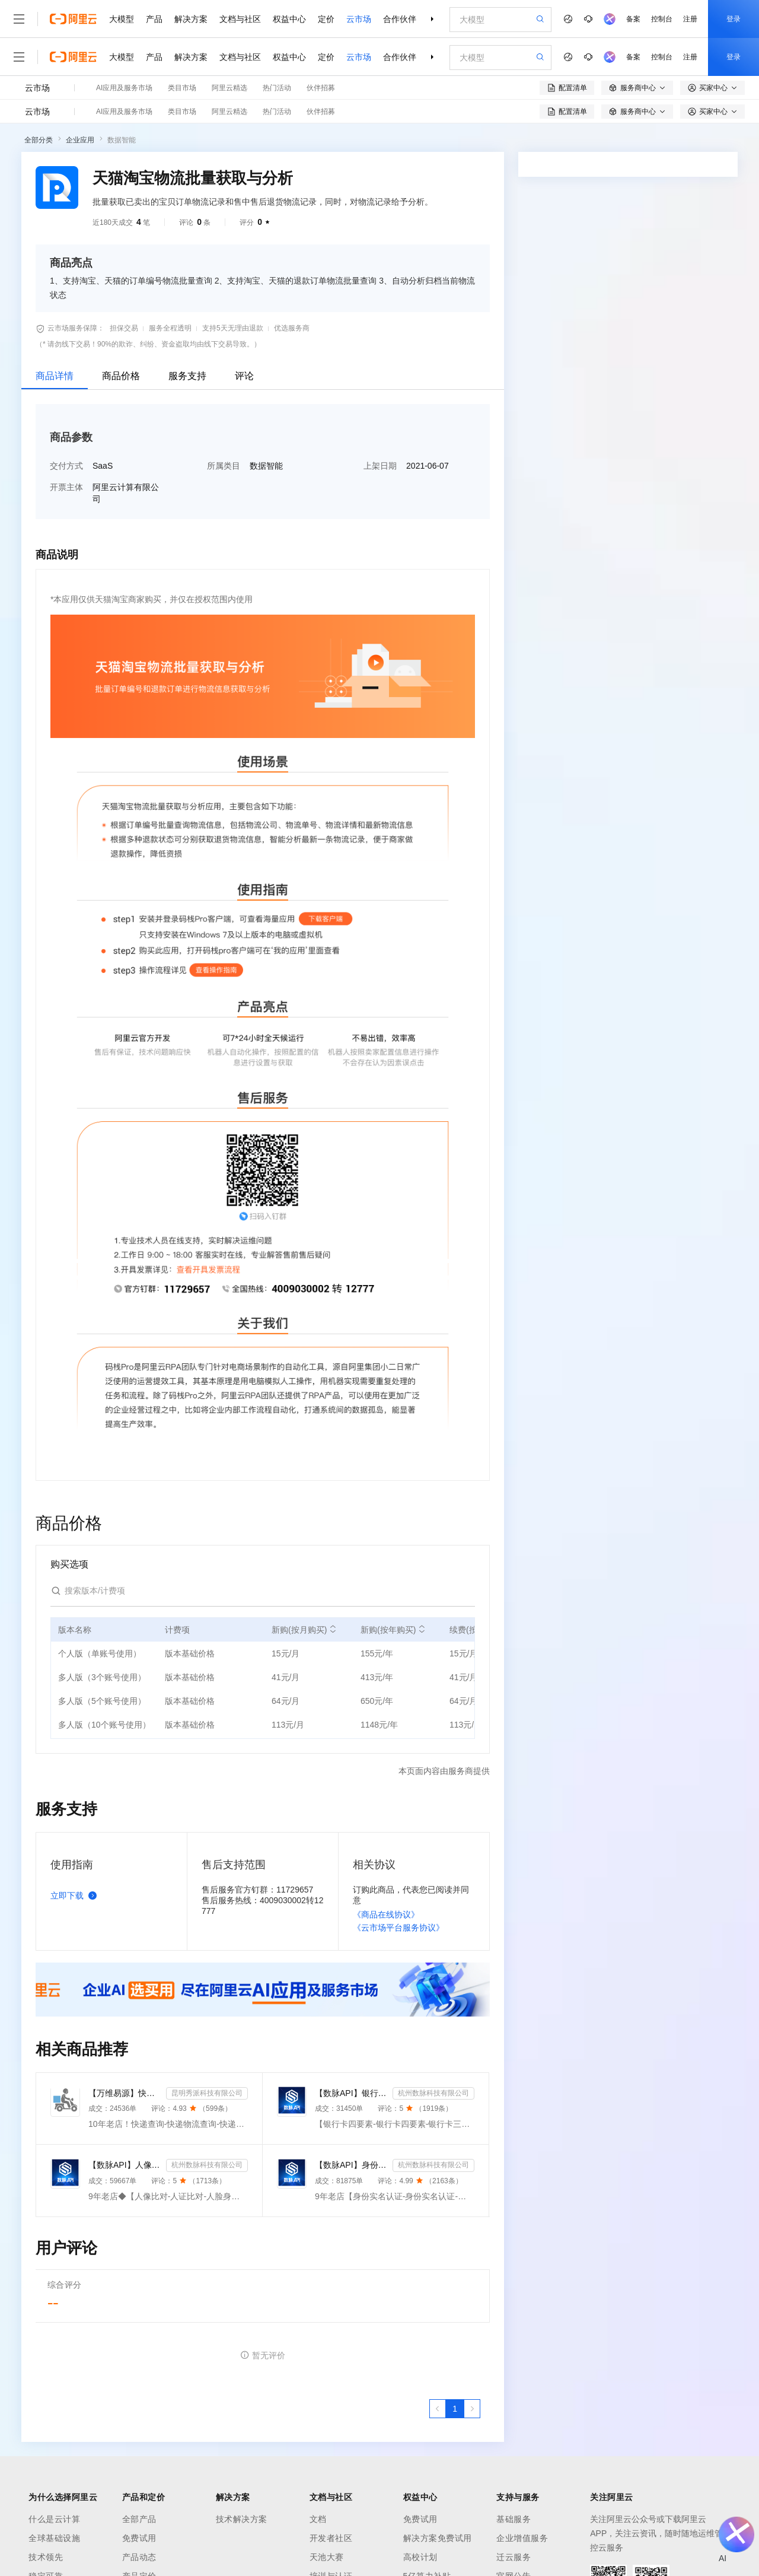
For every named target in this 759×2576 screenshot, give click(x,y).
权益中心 (289, 19)
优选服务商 (292, 328)
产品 (154, 19)
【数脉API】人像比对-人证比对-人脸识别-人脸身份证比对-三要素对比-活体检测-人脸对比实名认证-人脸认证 (124, 2165)
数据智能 (121, 140)
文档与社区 (240, 19)
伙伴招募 (321, 88)
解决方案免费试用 (437, 2538)
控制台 (661, 19)
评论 (244, 376)
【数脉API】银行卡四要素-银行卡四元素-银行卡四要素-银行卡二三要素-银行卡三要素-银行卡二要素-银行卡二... (351, 2093)
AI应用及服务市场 (124, 88)
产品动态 (139, 2557)
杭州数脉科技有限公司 (433, 2093)
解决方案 (191, 19)
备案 (633, 19)
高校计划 (420, 2557)
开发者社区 (331, 2538)
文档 (318, 2519)
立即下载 (75, 1895)
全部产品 (139, 2519)
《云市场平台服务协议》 (398, 1927)
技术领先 (45, 2557)
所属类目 (223, 465)
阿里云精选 (229, 88)
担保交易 (124, 328)
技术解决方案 (241, 2519)
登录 (733, 19)
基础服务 (513, 2519)
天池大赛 (327, 2557)
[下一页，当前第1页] (472, 2408)
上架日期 (380, 465)
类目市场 (182, 88)
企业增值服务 (522, 2538)
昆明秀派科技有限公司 (207, 2093)
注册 (690, 19)
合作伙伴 (399, 19)
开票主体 (66, 487)
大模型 (121, 19)
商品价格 (121, 376)
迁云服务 (513, 2557)
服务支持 (187, 376)
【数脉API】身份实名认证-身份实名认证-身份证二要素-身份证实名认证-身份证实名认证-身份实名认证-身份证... (351, 2165)
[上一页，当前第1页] (437, 2408)
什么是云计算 (54, 2519)
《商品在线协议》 (386, 1914)
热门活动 (277, 88)
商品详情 (55, 376)
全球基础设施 (54, 2538)
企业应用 (80, 140)
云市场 (358, 19)
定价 (326, 19)
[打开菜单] (19, 19)
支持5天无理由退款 (232, 328)
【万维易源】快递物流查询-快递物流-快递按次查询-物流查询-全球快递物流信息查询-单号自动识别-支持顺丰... (124, 2093)
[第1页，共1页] (455, 2408)
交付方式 (66, 465)
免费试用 (139, 2538)
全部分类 (38, 140)
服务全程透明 (170, 328)
